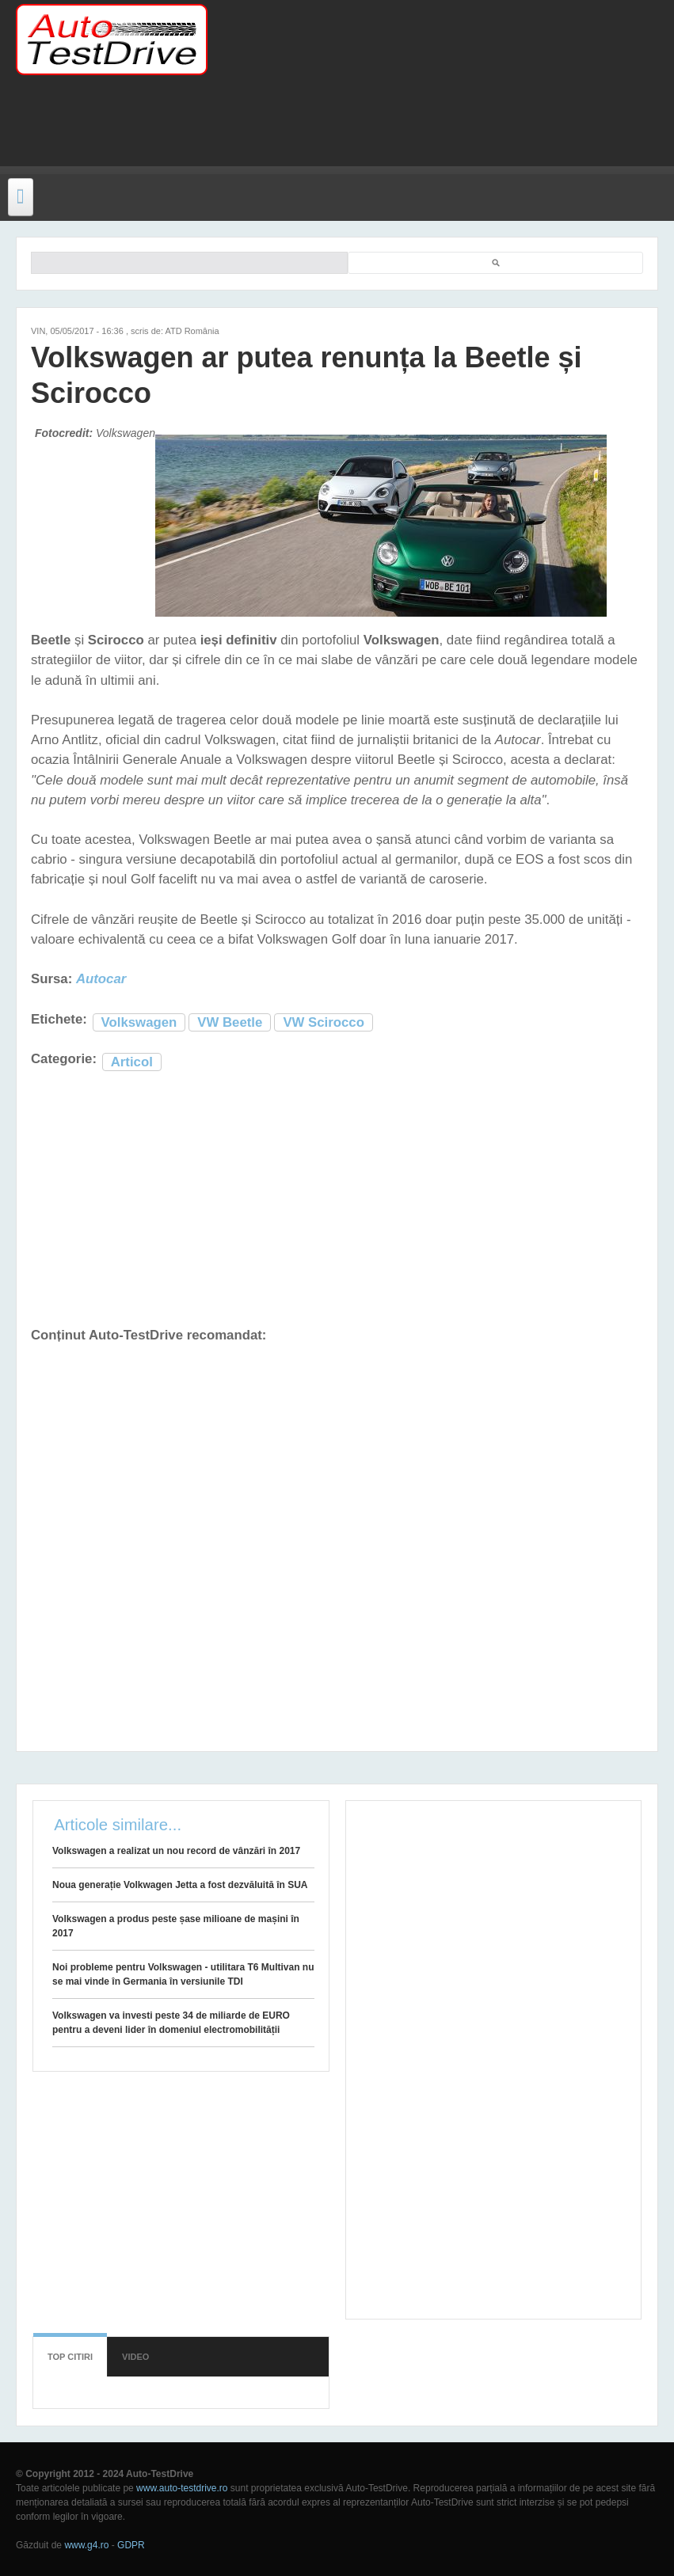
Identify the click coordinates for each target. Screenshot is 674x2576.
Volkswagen (139, 1022)
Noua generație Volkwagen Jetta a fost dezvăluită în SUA (180, 1884)
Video (135, 2356)
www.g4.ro (86, 2545)
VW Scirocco (323, 1022)
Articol (132, 1062)
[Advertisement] (312, 130)
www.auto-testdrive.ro (181, 2488)
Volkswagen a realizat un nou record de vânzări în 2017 (176, 1850)
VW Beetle (229, 1022)
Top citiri (70, 2356)
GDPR (131, 2545)
